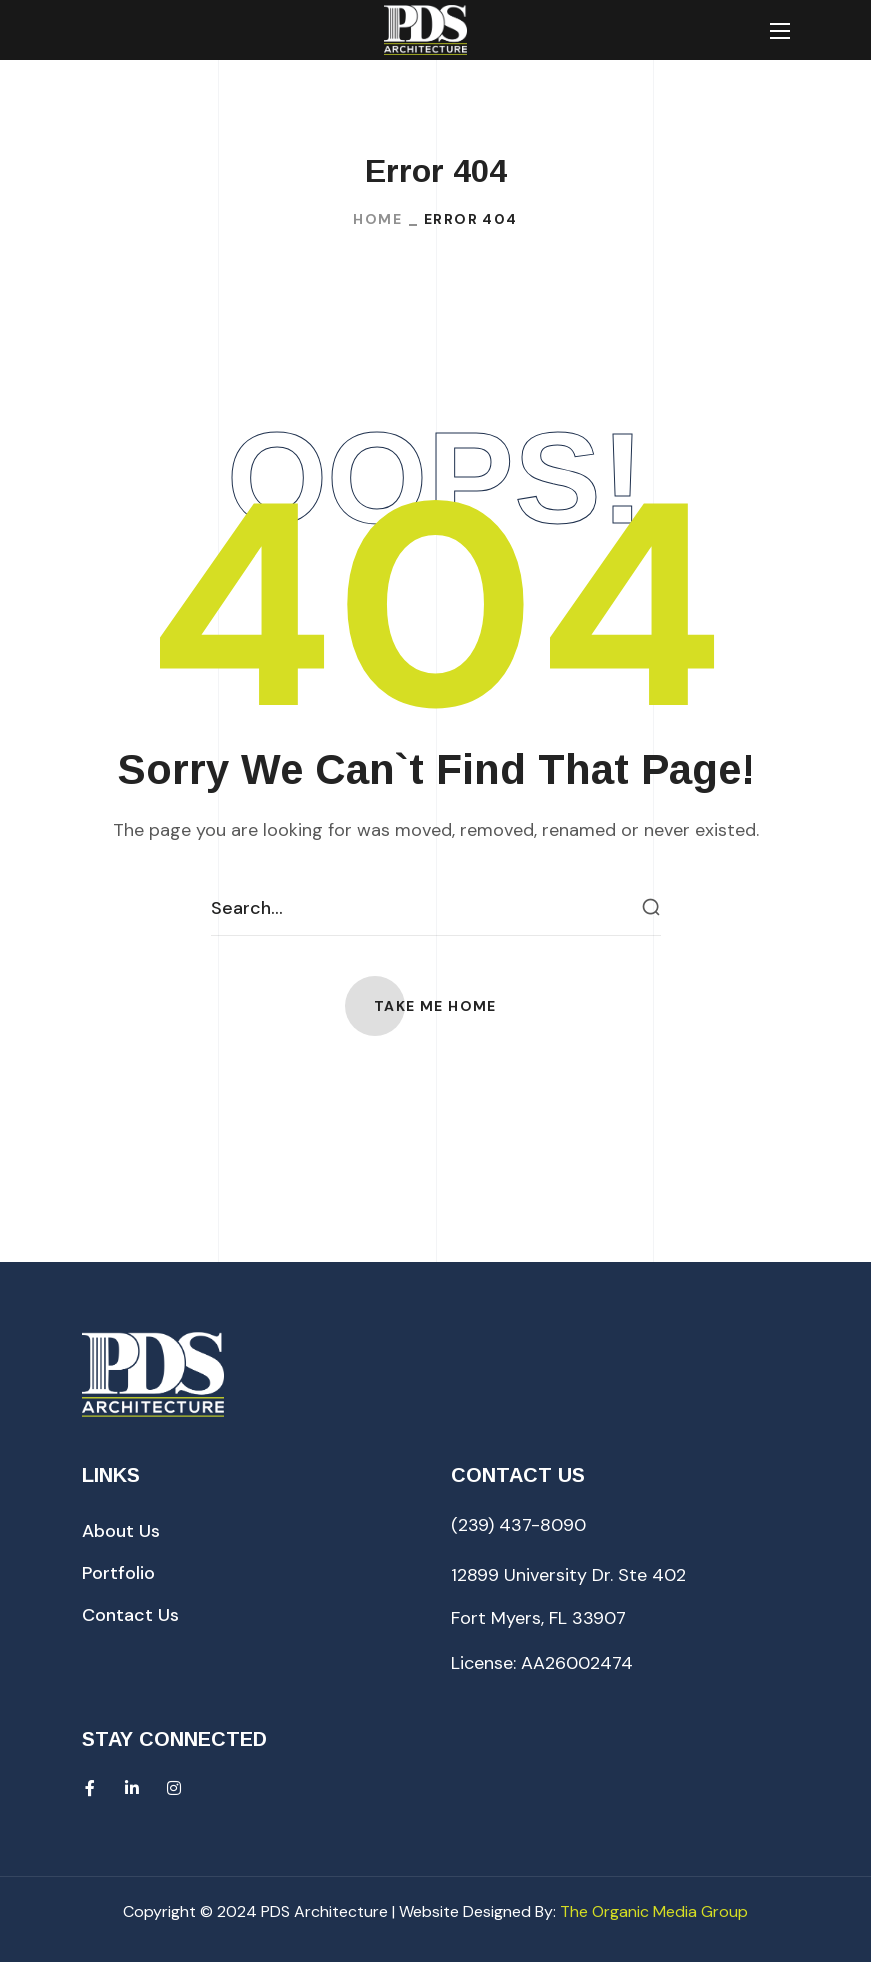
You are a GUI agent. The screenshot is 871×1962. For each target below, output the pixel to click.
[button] (435, 1006)
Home (377, 219)
